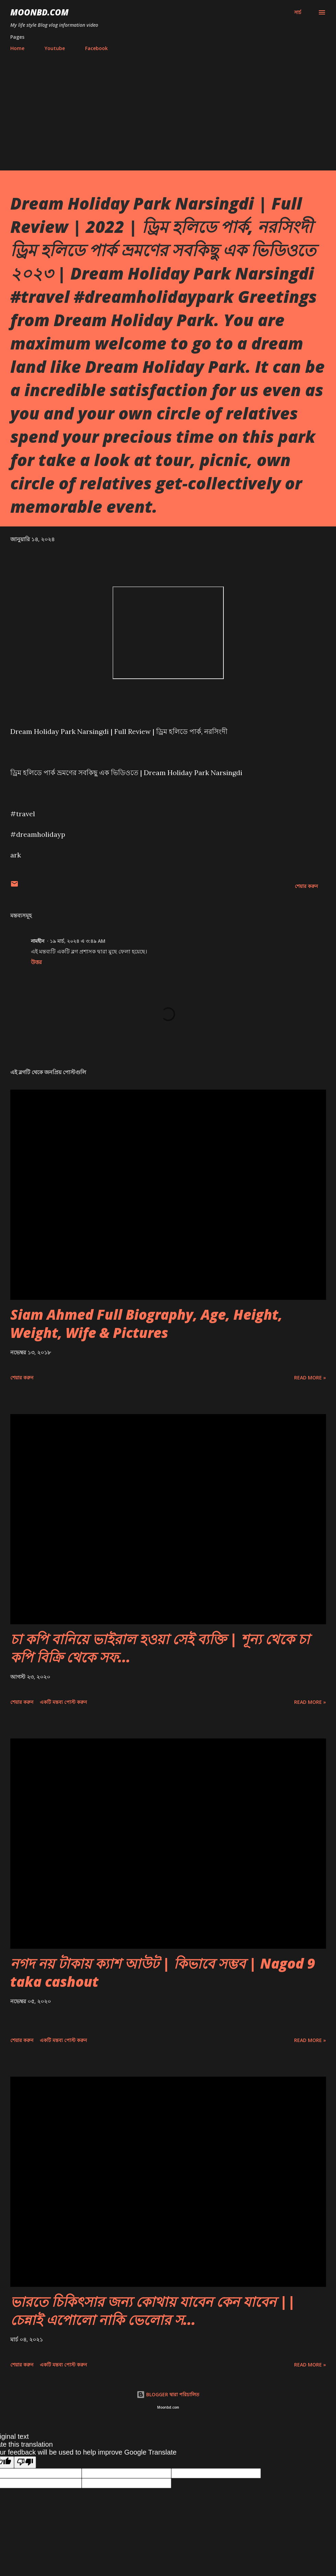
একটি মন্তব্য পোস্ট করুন (63, 1702)
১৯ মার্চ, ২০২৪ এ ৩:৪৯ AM (77, 941)
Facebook (96, 48)
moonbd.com (39, 12)
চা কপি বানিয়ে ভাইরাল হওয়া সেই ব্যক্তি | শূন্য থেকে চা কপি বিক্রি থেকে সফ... (160, 1647)
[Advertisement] (168, 108)
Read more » (310, 1377)
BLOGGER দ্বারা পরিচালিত (168, 2394)
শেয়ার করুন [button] (306, 886)
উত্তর (36, 962)
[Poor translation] (25, 2462)
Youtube (55, 48)
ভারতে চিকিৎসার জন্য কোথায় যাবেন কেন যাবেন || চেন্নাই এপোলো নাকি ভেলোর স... (153, 2310)
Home (17, 48)
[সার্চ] (297, 12)
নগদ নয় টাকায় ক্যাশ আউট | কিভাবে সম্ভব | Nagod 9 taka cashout (162, 1972)
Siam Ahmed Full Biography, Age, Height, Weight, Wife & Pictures (146, 1323)
